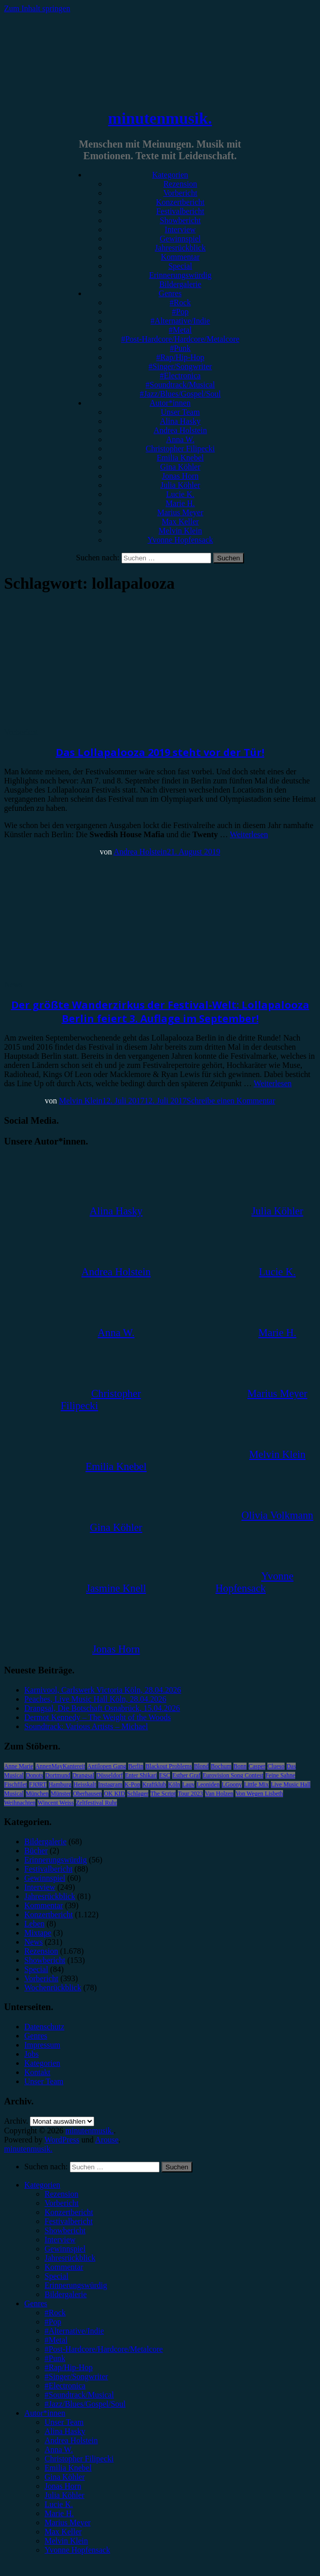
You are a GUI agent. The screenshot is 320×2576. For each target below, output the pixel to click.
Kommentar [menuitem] (64, 2267)
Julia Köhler (181, 485)
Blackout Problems (168, 1766)
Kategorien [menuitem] (42, 2184)
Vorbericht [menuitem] (61, 2203)
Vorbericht (180, 193)
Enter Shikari (141, 1775)
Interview (180, 229)
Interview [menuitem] (60, 2239)
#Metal (180, 330)
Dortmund (57, 1775)
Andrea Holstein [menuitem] (71, 2440)
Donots (35, 1775)
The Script (163, 1793)
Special (180, 266)
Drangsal (83, 1775)
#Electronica (180, 375)
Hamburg (60, 1784)
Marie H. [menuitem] (59, 2513)
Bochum (221, 1766)
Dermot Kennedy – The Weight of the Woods (97, 1717)
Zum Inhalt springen (37, 8)
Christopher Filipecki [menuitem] (79, 2458)
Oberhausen (87, 1793)
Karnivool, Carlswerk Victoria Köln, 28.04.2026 (102, 1690)
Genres (169, 293)
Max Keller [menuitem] (63, 2531)
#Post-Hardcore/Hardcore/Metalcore (180, 339)
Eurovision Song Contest (233, 1775)
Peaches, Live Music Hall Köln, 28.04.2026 (95, 1699)
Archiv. (16, 2121)
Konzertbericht (180, 202)
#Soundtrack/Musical (180, 384)
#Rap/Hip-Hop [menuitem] (69, 2367)
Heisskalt (84, 1784)
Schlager (137, 1793)
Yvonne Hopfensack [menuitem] (77, 2550)
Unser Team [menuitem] (64, 2422)
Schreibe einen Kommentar (230, 1100)
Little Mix (256, 1784)
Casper (257, 1766)
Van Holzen (219, 1793)
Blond (201, 1766)
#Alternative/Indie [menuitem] (74, 2331)
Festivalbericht (180, 211)
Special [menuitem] (56, 2276)
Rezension (180, 184)
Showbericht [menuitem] (65, 2230)
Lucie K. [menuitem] (59, 2504)
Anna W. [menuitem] (59, 2449)
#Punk (180, 348)
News (13, 984)
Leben (34, 1923)
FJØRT (38, 1784)
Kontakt (37, 2072)
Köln (174, 1784)
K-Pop (132, 1784)
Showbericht (180, 220)
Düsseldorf (109, 1775)
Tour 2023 (190, 1793)
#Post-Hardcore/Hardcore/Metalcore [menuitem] (104, 2349)
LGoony (232, 1784)
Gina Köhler (180, 466)
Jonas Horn (180, 476)
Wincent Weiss (55, 1802)
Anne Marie (18, 1766)
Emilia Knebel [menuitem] (68, 2467)
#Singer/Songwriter (180, 366)
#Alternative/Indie (180, 320)
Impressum (42, 2045)
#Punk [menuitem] (55, 2358)
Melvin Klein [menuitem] (66, 2540)
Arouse (106, 2139)
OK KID (114, 1793)
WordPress (62, 2139)
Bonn (240, 1766)
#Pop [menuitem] (53, 2321)
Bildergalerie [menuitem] (66, 2294)
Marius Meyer (180, 512)
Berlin (135, 1766)
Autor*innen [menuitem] (44, 2413)
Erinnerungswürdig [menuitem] (76, 2285)
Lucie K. (180, 494)
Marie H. (180, 503)
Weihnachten (19, 1802)
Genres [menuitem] (35, 2303)
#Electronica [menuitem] (65, 2385)
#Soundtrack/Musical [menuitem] (79, 2394)
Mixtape (37, 1932)
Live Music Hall (291, 1784)
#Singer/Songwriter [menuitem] (76, 2376)
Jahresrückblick (180, 247)
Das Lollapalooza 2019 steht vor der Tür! (160, 752)
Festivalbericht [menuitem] (69, 2221)
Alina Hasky (180, 421)
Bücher (36, 1850)
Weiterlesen (249, 834)
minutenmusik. (160, 118)
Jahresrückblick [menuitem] (70, 2257)
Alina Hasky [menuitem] (65, 2431)
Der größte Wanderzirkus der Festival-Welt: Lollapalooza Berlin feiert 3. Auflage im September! (160, 1011)
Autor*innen (170, 403)
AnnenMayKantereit (60, 1766)
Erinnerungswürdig (180, 275)
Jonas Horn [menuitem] (63, 2486)
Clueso (275, 1766)
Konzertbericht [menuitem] (69, 2212)
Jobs (31, 2054)
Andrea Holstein (180, 430)
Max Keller (180, 521)
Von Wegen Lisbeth (259, 1793)
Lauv (188, 1784)
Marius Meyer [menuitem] (68, 2522)
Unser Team (180, 412)
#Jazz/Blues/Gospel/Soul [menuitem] (85, 2404)
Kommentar (180, 257)
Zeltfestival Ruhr (96, 1802)
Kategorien (170, 174)
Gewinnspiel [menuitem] (65, 2248)
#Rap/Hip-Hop (180, 357)
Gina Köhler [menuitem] (65, 2477)
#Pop (180, 311)
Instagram (110, 1784)
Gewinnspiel (180, 238)
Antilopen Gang (106, 1766)
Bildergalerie (180, 284)
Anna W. (180, 439)
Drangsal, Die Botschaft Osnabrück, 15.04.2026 (102, 1708)
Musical (14, 1793)
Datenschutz (44, 2026)
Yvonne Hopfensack (180, 539)
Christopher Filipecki (180, 448)
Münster (61, 1793)
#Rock (180, 302)
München (37, 1793)
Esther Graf (186, 1775)
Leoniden (207, 1784)
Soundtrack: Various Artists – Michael (86, 1726)
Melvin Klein (180, 530)
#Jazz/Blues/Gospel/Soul (180, 393)
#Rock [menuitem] (55, 2312)
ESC (164, 1775)
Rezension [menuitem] (61, 2194)
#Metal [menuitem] (56, 2340)
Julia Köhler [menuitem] (65, 2495)
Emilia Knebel (180, 457)
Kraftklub (154, 1784)
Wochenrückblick (52, 1987)
